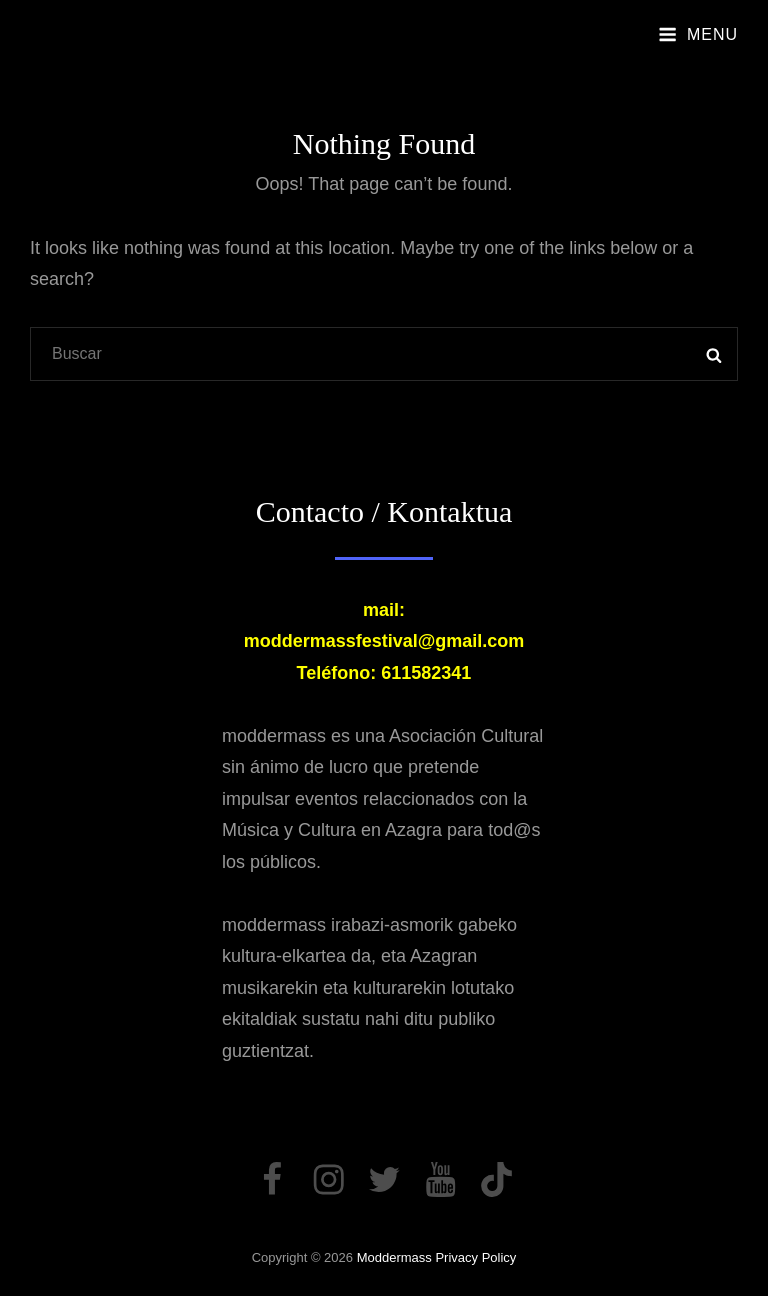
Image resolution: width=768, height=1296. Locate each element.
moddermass (394, 1257)
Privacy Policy (475, 1257)
